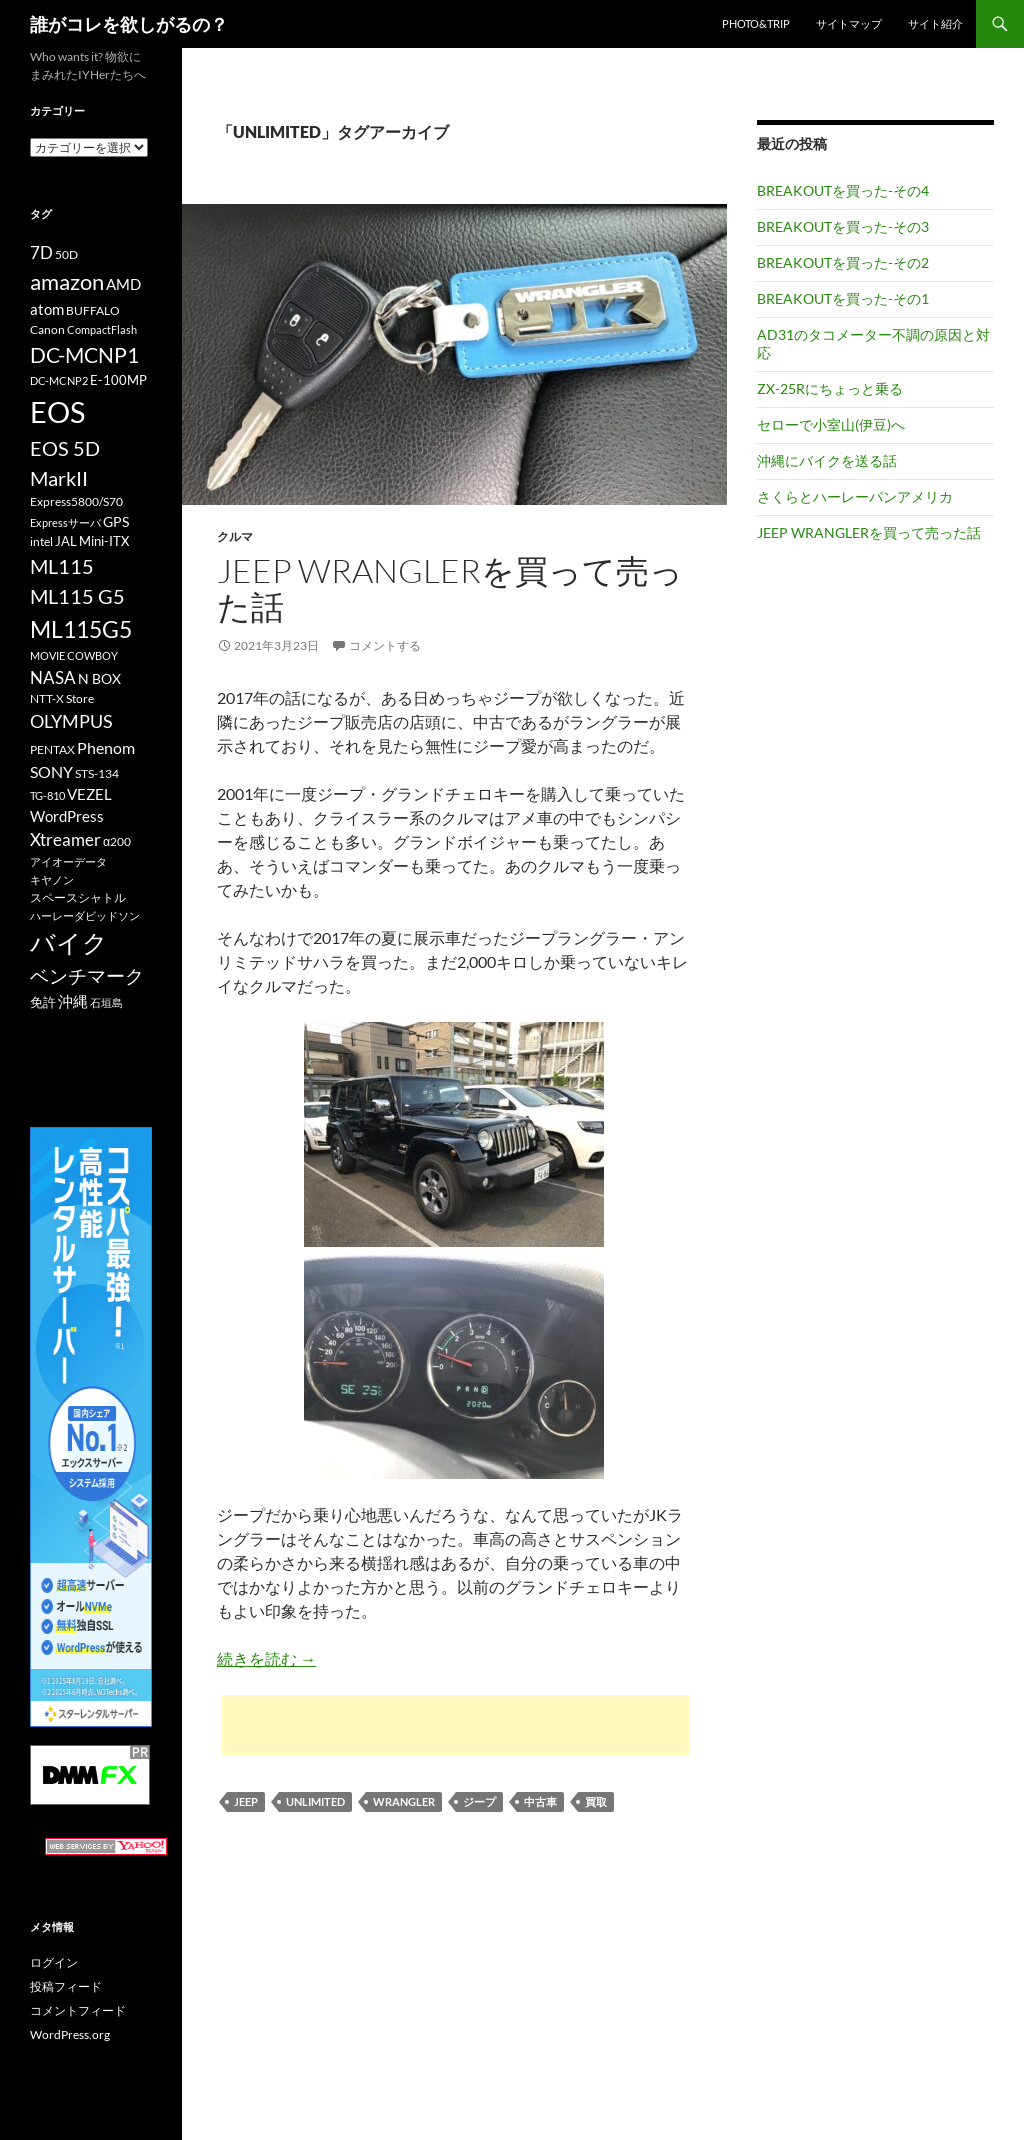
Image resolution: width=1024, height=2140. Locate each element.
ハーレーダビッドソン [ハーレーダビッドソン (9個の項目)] (85, 915)
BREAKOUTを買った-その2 (843, 262)
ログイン (54, 1962)
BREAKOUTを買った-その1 (843, 298)
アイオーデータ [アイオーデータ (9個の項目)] (68, 861)
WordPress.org (70, 2034)
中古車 (540, 1801)
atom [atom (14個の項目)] (47, 309)
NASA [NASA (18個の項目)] (53, 677)
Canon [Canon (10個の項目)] (47, 329)
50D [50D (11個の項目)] (66, 254)
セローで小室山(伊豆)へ (831, 424)
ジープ (479, 1801)
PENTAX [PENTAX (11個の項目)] (52, 749)
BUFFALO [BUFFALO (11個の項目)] (93, 310)
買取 (596, 1801)
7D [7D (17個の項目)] (41, 253)
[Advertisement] (456, 1725)
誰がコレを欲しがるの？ (129, 24)
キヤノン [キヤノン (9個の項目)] (52, 879)
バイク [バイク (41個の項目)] (69, 942)
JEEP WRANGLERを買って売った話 (450, 588)
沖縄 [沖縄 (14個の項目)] (73, 1001)
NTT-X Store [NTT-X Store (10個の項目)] (62, 698)
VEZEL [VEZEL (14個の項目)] (89, 794)
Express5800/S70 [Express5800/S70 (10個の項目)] (76, 501)
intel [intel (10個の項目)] (41, 541)
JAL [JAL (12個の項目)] (66, 541)
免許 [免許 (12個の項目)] (43, 1002)
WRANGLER (404, 1801)
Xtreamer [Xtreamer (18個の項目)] (65, 839)
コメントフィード (78, 2010)
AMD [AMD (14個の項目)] (123, 284)
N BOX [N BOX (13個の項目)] (99, 678)
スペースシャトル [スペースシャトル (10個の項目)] (78, 897)
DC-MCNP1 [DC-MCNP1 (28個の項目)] (84, 354)
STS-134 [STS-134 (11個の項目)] (97, 773)
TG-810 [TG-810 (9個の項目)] (47, 795)
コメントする (385, 645)
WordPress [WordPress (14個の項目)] (67, 816)
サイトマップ (849, 23)
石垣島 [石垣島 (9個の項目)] (106, 1002)
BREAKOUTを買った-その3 (843, 226)
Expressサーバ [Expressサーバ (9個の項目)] (65, 522)
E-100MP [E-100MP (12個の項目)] (118, 380)
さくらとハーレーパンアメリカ (855, 496)
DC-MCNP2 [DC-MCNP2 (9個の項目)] (59, 380)
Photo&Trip (756, 23)
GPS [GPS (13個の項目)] (116, 521)
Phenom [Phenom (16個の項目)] (106, 747)
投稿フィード (66, 1986)
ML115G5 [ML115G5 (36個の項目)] (81, 629)
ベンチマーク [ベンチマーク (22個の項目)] (87, 975)
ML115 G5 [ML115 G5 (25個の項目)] (77, 596)
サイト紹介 (935, 23)
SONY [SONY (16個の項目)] (51, 771)
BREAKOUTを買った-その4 (843, 190)
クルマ (235, 536)
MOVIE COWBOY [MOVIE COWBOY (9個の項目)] (74, 655)
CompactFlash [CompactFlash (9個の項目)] (102, 329)
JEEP (246, 1801)
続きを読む (266, 1658)
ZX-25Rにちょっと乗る (830, 388)
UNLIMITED (315, 1801)
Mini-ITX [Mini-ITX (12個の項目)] (104, 541)
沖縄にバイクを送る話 (827, 460)
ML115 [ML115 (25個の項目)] (62, 566)
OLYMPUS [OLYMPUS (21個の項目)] (71, 721)
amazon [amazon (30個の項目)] (67, 282)
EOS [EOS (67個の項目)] (57, 411)
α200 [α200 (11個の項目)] (117, 841)
